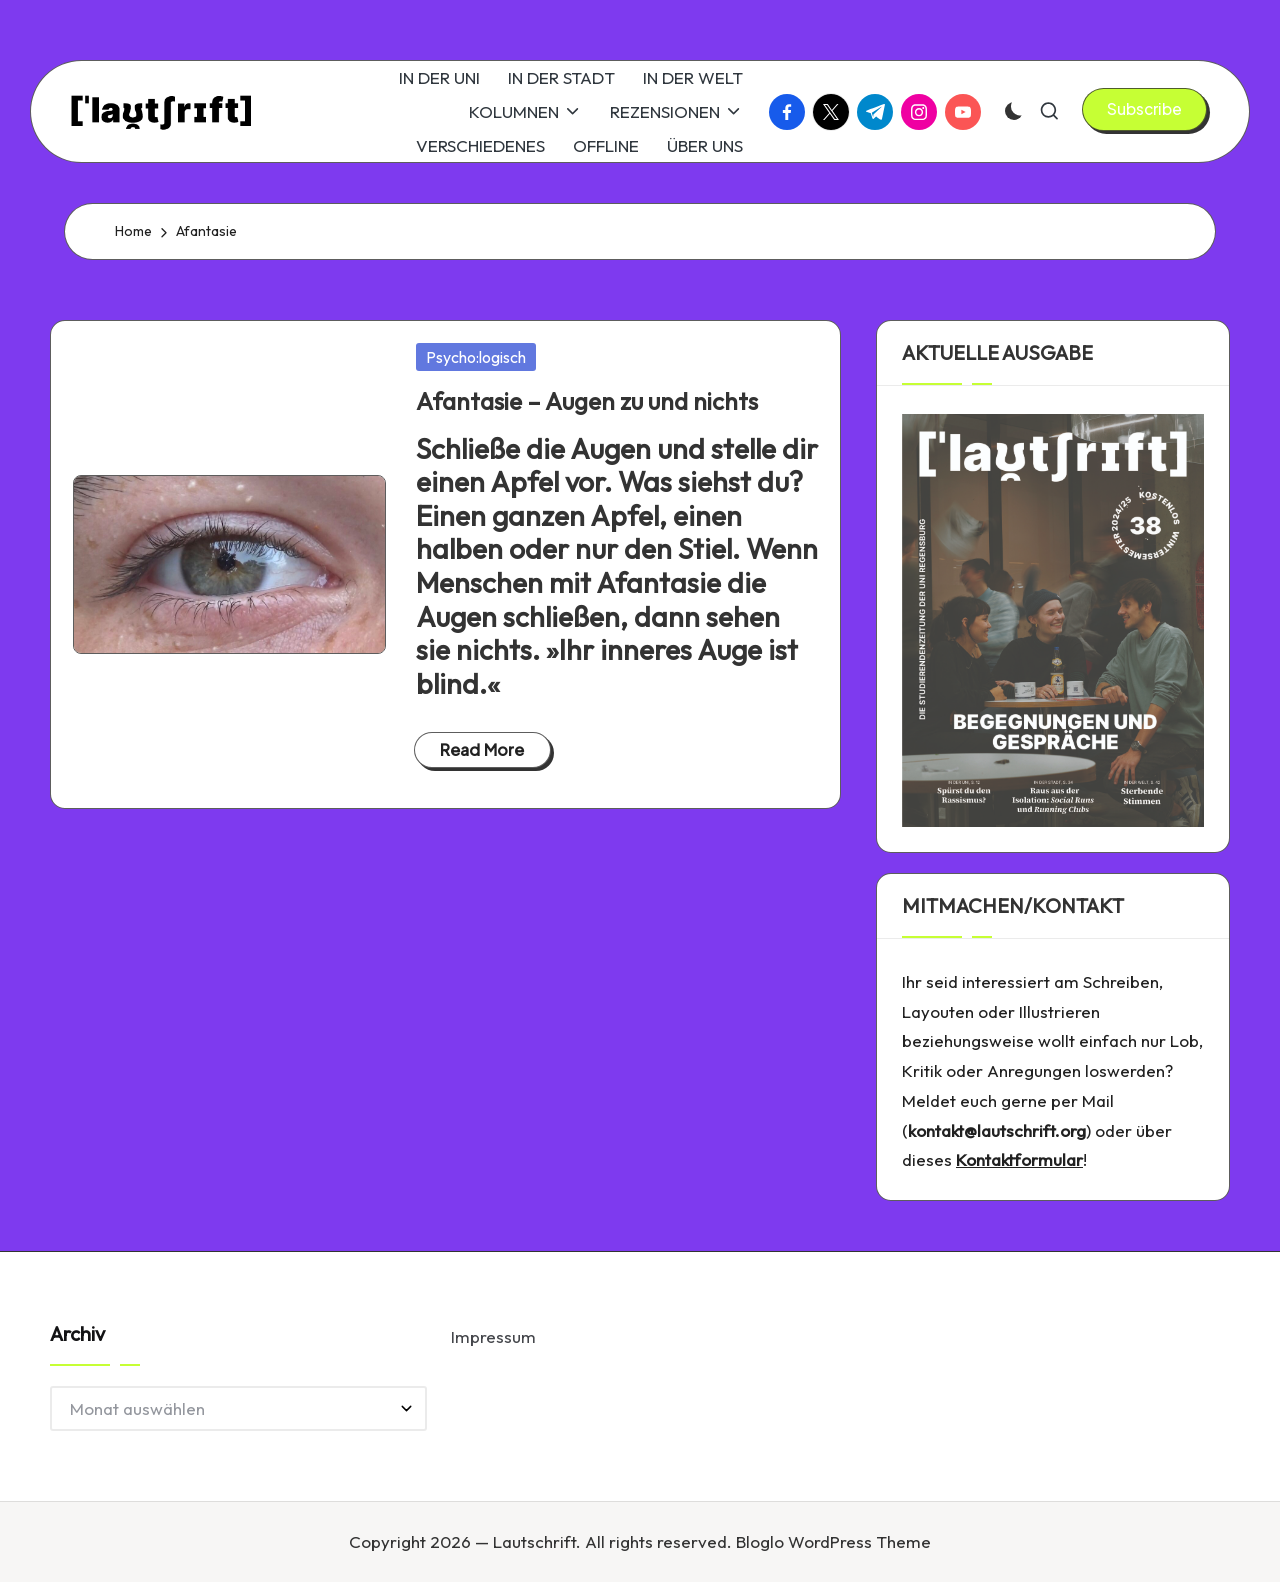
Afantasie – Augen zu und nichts (587, 401)
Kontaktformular (1019, 1159)
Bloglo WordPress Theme (833, 1541)
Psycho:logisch (476, 357)
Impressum (493, 1336)
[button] (1144, 109)
